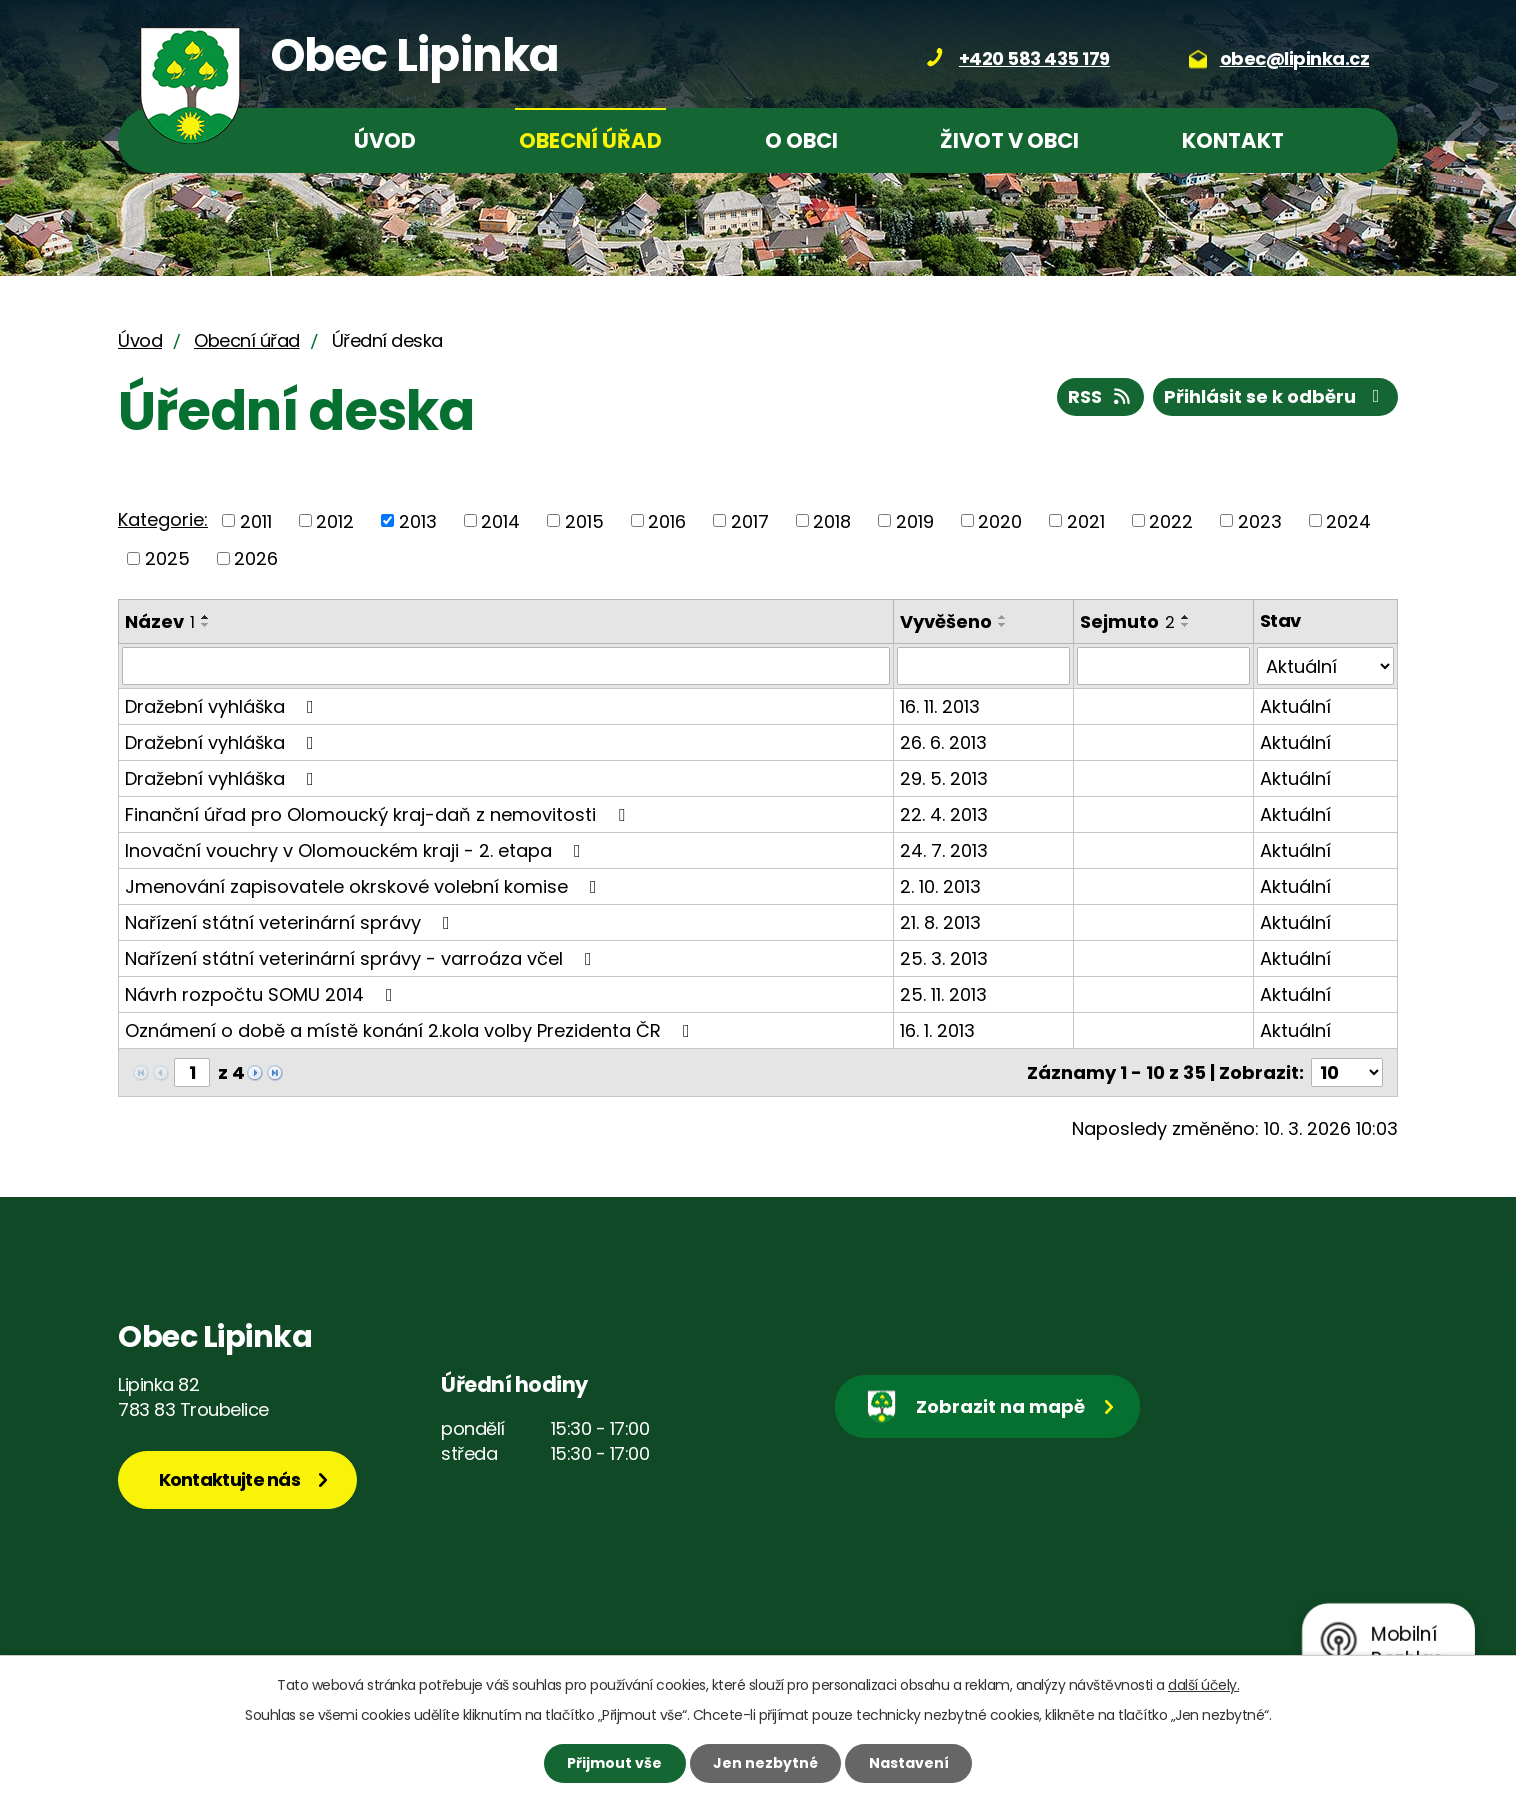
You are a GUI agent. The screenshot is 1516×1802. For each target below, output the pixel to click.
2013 (418, 520)
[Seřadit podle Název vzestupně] (206, 617)
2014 (500, 520)
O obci (801, 140)
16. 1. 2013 (937, 1030)
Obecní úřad (590, 140)
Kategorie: (163, 519)
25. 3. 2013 (944, 958)
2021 (1086, 520)
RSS (1101, 396)
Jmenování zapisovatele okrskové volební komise (365, 886)
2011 (256, 520)
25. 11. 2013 (943, 994)
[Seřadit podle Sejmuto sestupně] (1186, 625)
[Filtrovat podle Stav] (1325, 666)
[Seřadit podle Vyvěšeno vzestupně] (1003, 617)
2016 (667, 520)
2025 (167, 558)
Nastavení (909, 1763)
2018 (832, 520)
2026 (256, 558)
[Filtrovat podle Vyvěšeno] (983, 666)
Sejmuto (1127, 621)
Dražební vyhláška (223, 706)
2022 (1171, 520)
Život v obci (1009, 140)
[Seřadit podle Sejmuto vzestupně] (1186, 617)
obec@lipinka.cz (1295, 58)
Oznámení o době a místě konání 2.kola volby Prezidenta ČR (411, 1030)
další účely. (1203, 1685)
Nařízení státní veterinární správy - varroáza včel (362, 958)
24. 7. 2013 (944, 850)
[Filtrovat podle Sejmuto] (1163, 666)
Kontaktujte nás (230, 1479)
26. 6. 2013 (943, 742)
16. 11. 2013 (940, 706)
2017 (750, 520)
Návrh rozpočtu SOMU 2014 (263, 994)
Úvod (385, 140)
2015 (584, 520)
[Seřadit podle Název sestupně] (206, 625)
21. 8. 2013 (940, 922)
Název (160, 621)
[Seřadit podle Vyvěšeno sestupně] (1003, 625)
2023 (1260, 520)
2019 (915, 520)
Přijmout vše (614, 1763)
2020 (1000, 520)
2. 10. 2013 (940, 886)
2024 (1348, 520)
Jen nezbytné (765, 1763)
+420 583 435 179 (1034, 58)
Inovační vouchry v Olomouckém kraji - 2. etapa (357, 850)
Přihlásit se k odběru (1276, 396)
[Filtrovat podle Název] (506, 666)
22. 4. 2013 (944, 814)
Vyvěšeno (946, 621)
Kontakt (1233, 140)
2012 (335, 520)
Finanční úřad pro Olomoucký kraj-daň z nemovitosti (379, 814)
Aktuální (1295, 706)
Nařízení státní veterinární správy (291, 922)
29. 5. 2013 (944, 778)
